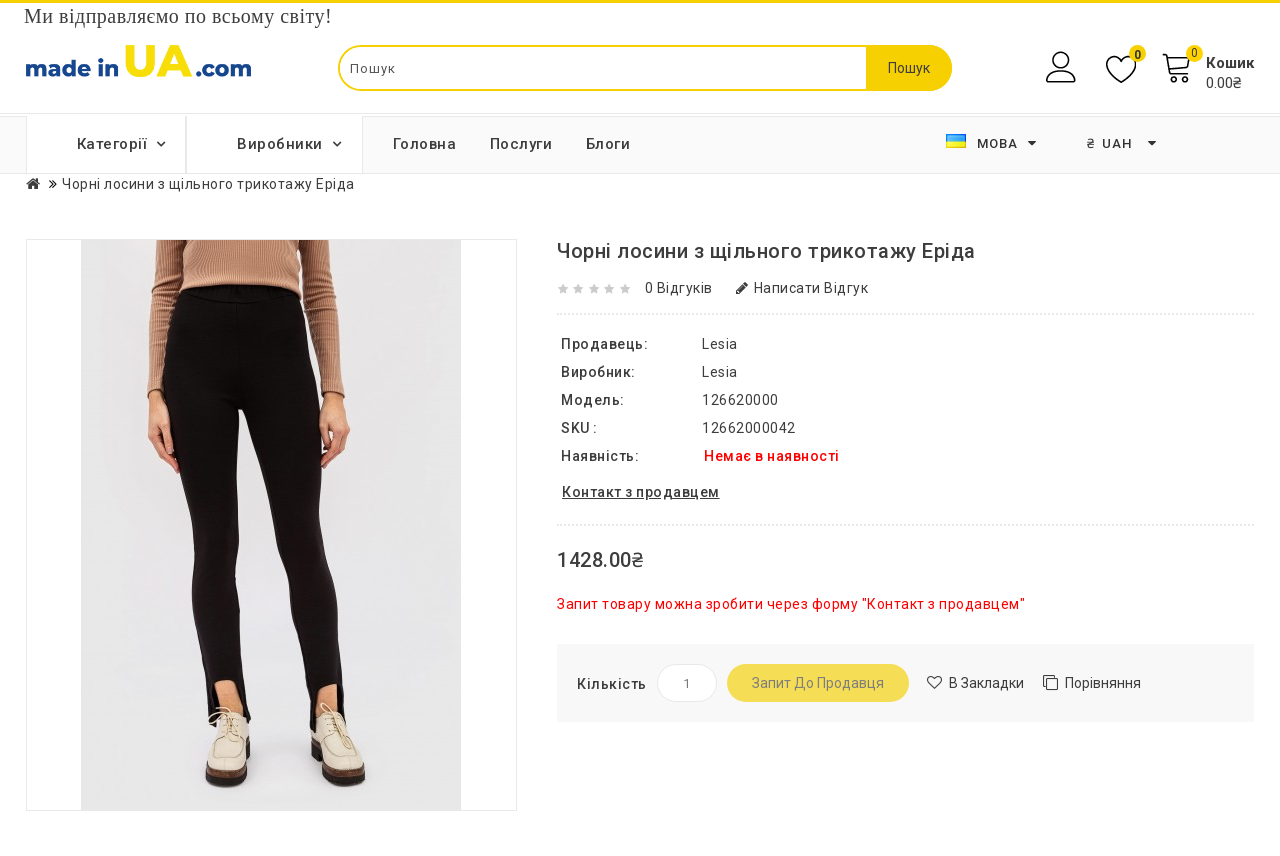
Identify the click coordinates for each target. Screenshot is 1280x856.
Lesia (720, 372)
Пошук (909, 68)
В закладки (986, 683)
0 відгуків (679, 288)
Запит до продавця (818, 683)
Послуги (521, 144)
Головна (425, 144)
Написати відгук (802, 288)
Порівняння (1103, 683)
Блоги (608, 144)
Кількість (612, 684)
